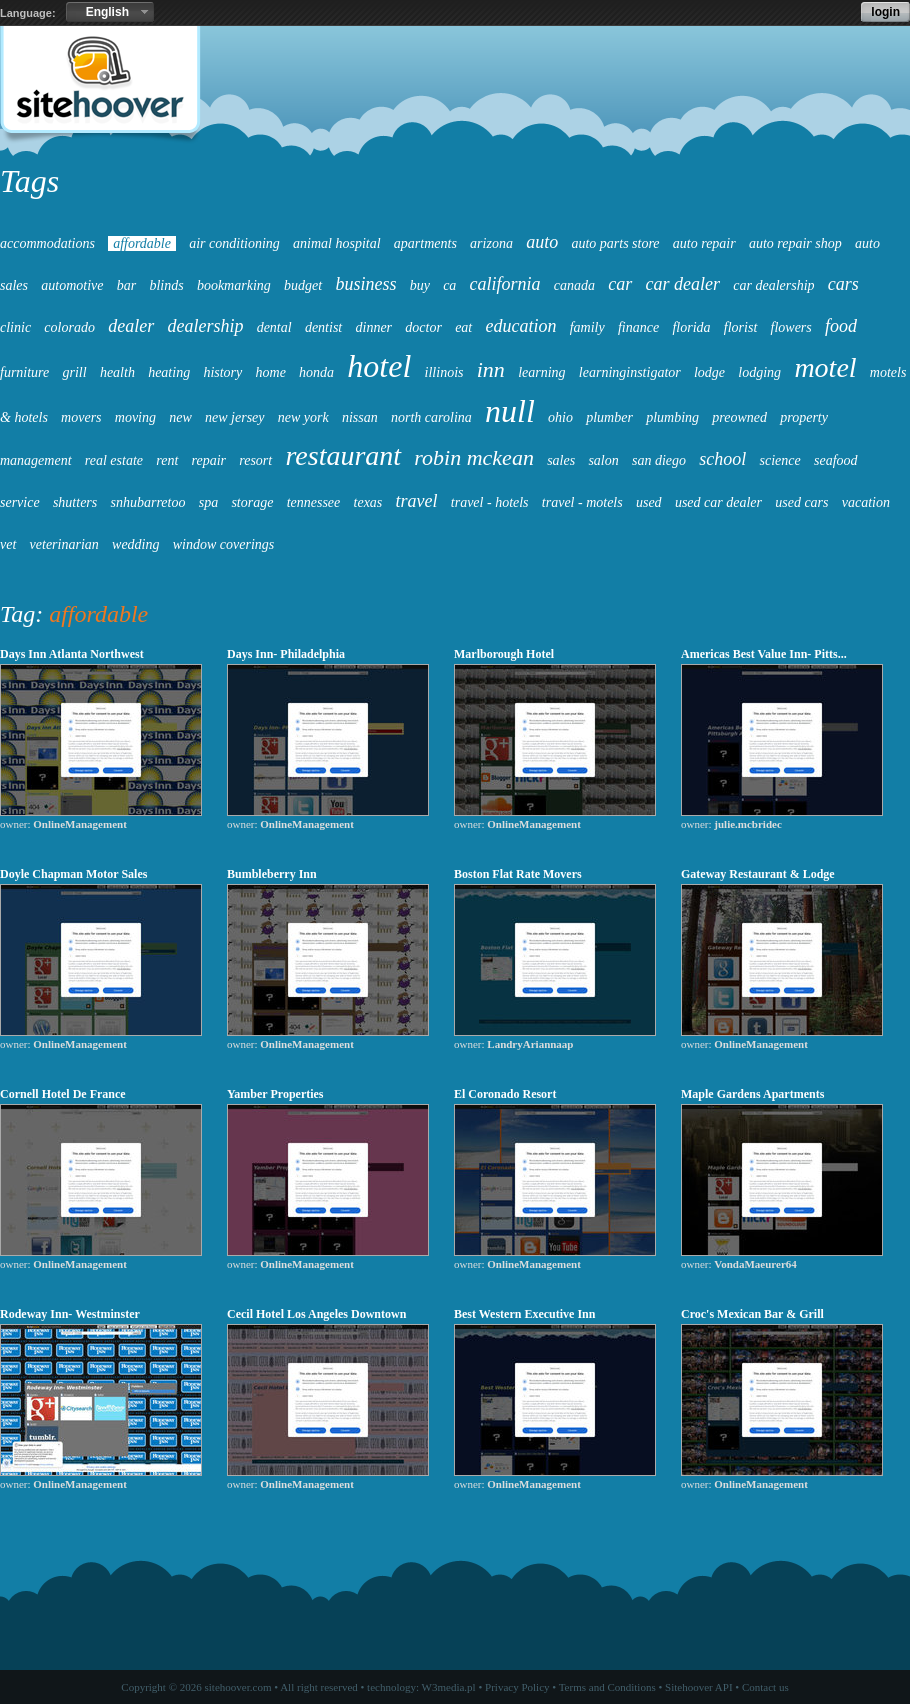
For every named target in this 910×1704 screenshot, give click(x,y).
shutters (75, 502)
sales (561, 460)
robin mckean (474, 457)
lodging (759, 372)
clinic (15, 327)
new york (303, 417)
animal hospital (337, 243)
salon (603, 460)
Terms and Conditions (607, 1687)
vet (8, 544)
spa (208, 502)
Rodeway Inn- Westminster (70, 1314)
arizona (491, 243)
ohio (560, 417)
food (841, 326)
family (587, 327)
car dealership (773, 285)
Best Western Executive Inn (524, 1314)
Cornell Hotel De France (63, 1094)
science (780, 460)
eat (463, 327)
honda (316, 372)
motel (825, 367)
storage (252, 502)
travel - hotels (490, 502)
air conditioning (234, 243)
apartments (425, 243)
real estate (114, 460)
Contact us (765, 1687)
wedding (135, 544)
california (505, 284)
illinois (444, 372)
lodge (709, 372)
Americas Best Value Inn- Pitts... (764, 654)
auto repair (704, 243)
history (222, 372)
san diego (659, 460)
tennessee (314, 502)
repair (209, 460)
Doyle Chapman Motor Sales (73, 874)
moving (135, 417)
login (885, 12)
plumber (609, 417)
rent (167, 460)
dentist (323, 327)
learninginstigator (630, 372)
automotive (72, 285)
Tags (29, 181)
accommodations (47, 243)
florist (740, 327)
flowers (791, 327)
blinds (166, 285)
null (510, 411)
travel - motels (582, 502)
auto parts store (615, 243)
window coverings (224, 544)
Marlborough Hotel (504, 654)
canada (574, 285)
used (649, 502)
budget (303, 285)
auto (542, 242)
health (117, 372)
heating (169, 372)
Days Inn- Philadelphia (286, 654)
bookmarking (234, 285)
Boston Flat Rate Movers (518, 874)
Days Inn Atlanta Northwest (72, 654)
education (520, 326)
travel (417, 501)
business (365, 284)
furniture (24, 372)
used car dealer (718, 502)
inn (491, 369)
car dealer (683, 284)
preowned (739, 417)
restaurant (343, 455)
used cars (801, 502)
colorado (69, 327)
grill (75, 372)
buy (420, 285)
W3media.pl (449, 1687)
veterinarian (64, 544)
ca (449, 285)
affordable (142, 243)
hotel (379, 366)
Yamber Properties (275, 1094)
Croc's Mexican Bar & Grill (752, 1314)
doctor (423, 327)
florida (691, 327)
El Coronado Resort (505, 1094)
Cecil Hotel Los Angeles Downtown (316, 1314)
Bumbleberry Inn (272, 874)
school (722, 459)
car (620, 284)
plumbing (672, 417)
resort (255, 460)
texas (368, 502)
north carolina (431, 417)
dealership (205, 326)
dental (274, 327)
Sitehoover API (699, 1687)
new (180, 417)
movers (81, 417)
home (271, 372)
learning (541, 372)
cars (843, 284)
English (107, 12)
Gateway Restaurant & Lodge (758, 874)
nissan (360, 417)
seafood (836, 460)
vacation (866, 502)
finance (638, 327)
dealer (131, 326)
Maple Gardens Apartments (752, 1094)
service (20, 502)
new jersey (234, 417)
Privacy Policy (517, 1687)
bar (126, 285)
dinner (374, 327)
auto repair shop (795, 243)
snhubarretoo (148, 502)
